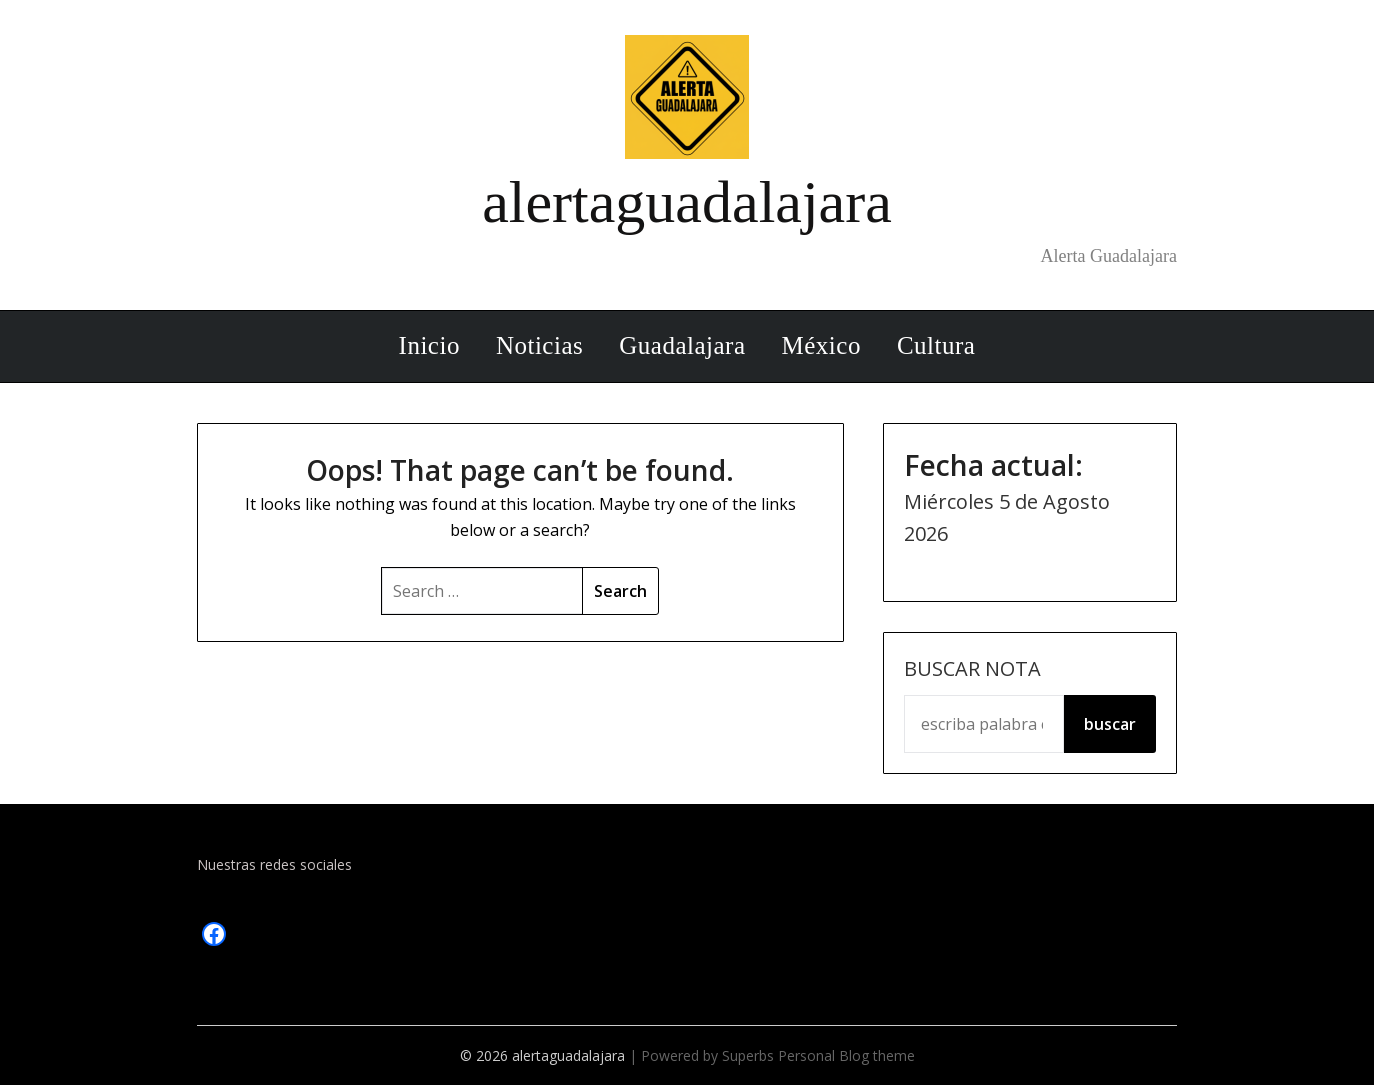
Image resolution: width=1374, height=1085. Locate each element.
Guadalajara (682, 345)
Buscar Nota (972, 668)
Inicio (429, 345)
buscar (1110, 724)
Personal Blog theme (846, 1055)
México (821, 345)
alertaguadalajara (687, 202)
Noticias (539, 345)
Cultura (936, 345)
